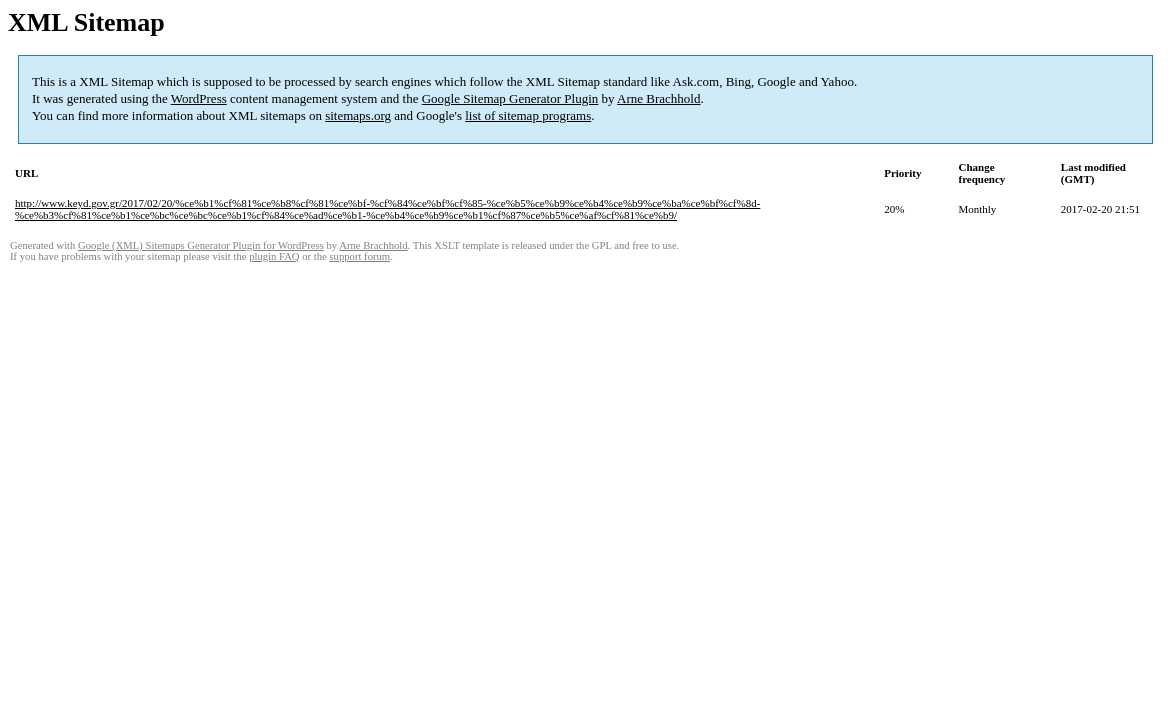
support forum (359, 256)
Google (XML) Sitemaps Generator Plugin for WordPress (201, 245)
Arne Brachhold (658, 98)
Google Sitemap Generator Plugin (510, 98)
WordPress (199, 98)
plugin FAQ (274, 256)
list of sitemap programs (528, 115)
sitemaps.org (358, 115)
